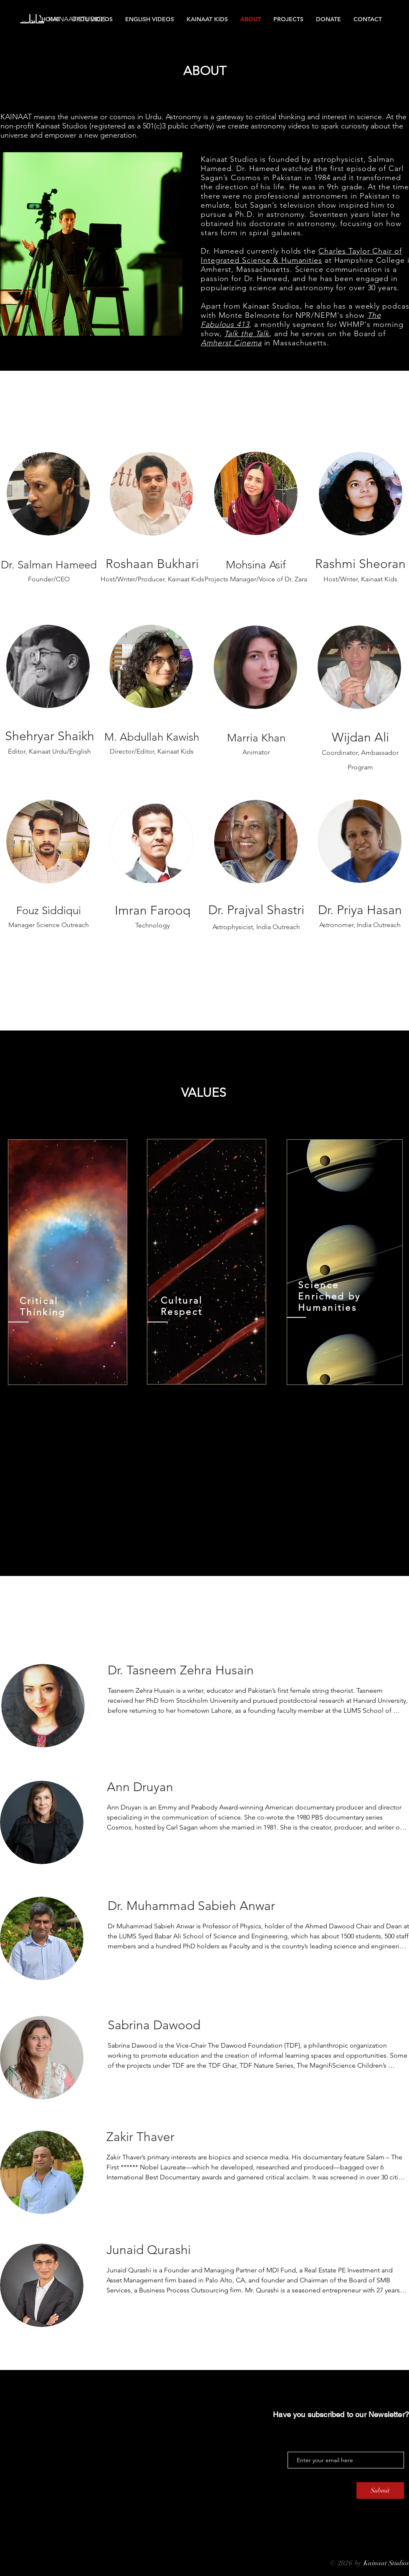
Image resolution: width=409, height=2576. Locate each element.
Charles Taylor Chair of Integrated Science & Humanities (301, 255)
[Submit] (380, 2490)
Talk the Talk (246, 333)
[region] (67, 1262)
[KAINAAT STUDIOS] (84, 19)
